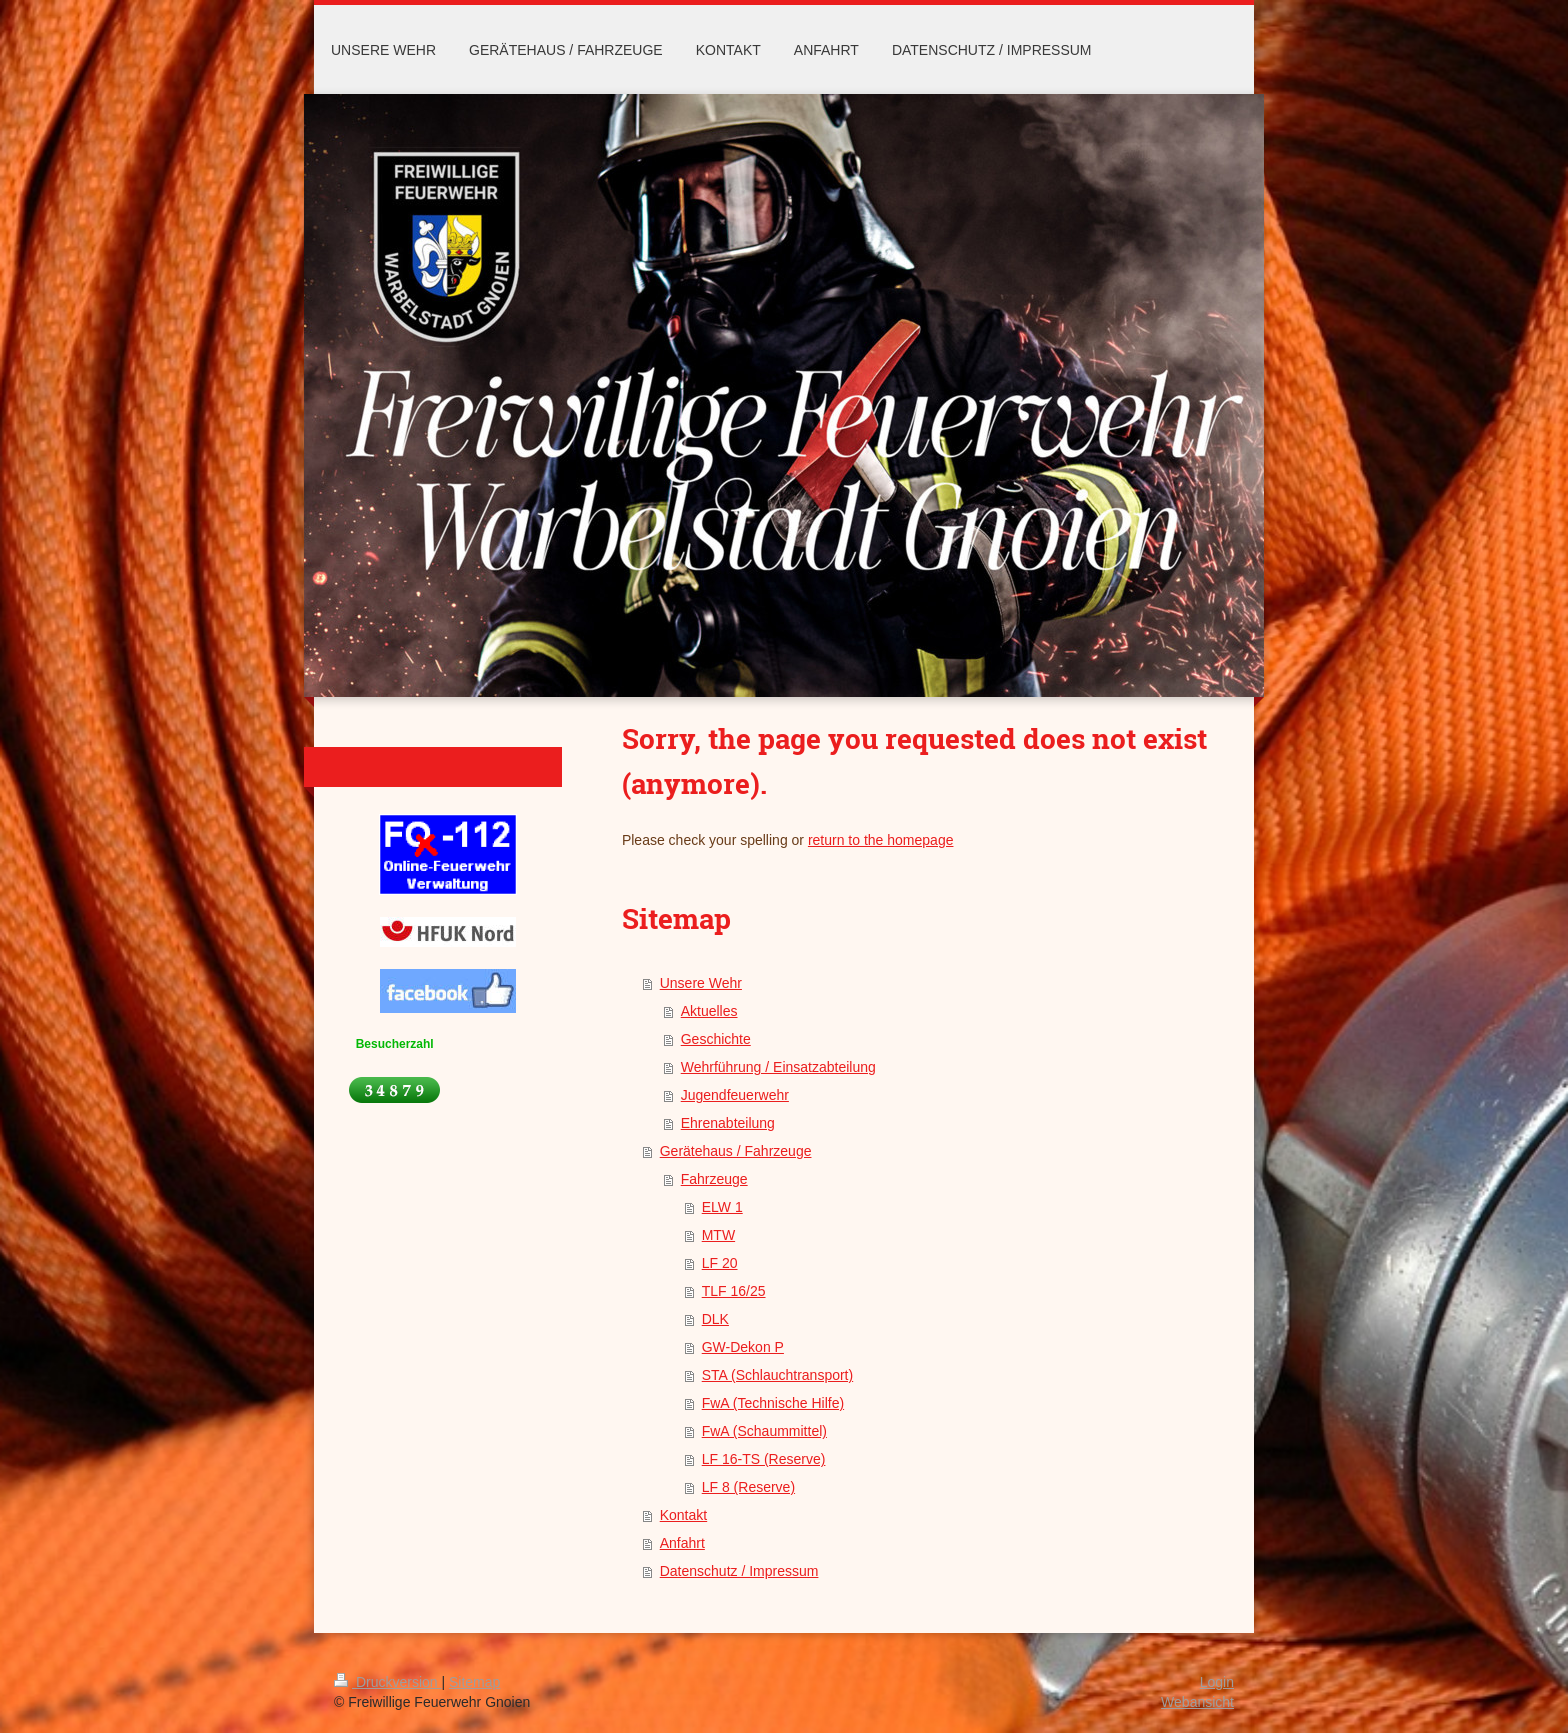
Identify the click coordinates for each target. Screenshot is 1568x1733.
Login (1217, 1682)
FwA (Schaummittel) (764, 1431)
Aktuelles (709, 1011)
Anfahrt (682, 1543)
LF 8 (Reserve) (748, 1487)
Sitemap (474, 1682)
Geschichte (716, 1039)
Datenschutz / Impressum (739, 1571)
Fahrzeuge (714, 1179)
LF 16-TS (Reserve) (764, 1459)
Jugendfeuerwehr (735, 1095)
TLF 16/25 (734, 1291)
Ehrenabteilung (728, 1123)
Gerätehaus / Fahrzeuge (736, 1151)
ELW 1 (722, 1207)
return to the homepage (881, 840)
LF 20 (720, 1263)
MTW (718, 1235)
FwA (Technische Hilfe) (773, 1403)
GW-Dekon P (743, 1347)
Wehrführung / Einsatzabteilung (778, 1067)
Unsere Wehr (701, 983)
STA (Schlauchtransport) (777, 1375)
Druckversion (387, 1682)
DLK (715, 1319)
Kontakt (683, 1515)
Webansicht (1197, 1702)
